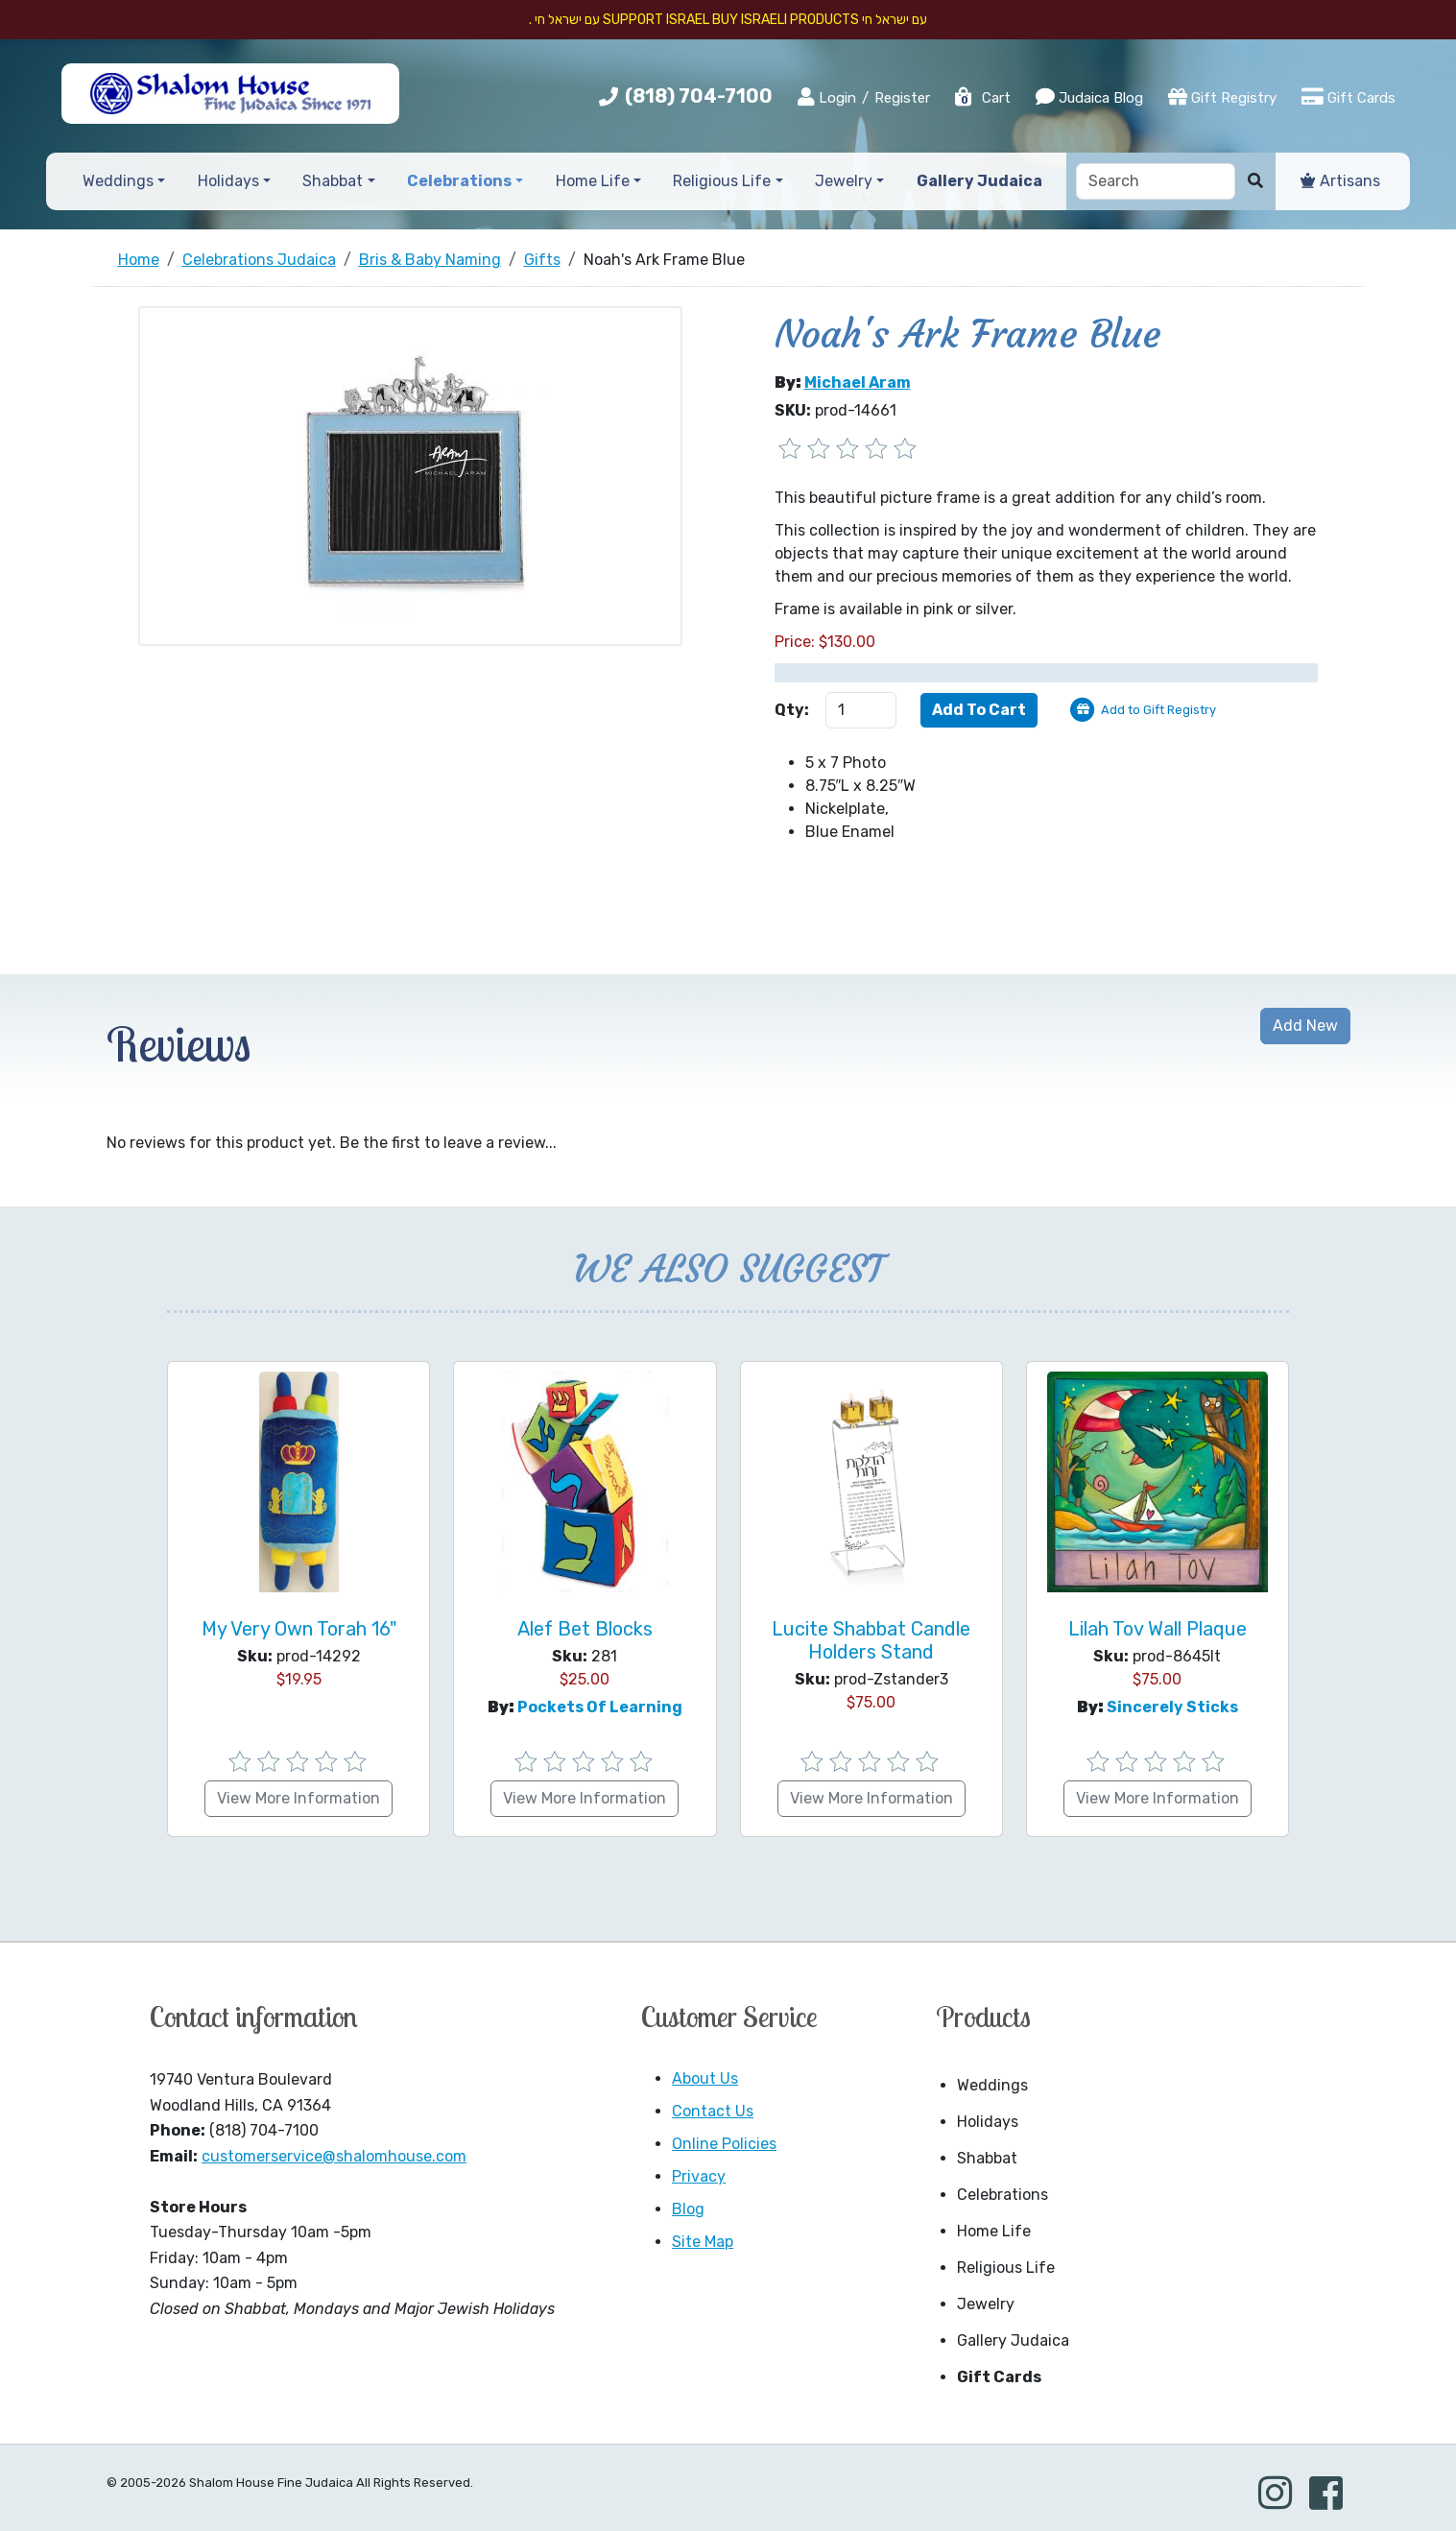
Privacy (699, 2176)
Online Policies (724, 2144)
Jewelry (985, 2304)
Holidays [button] (228, 181)
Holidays (987, 2122)
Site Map (702, 2242)
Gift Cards (1348, 97)
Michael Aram (857, 382)
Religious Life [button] (722, 181)
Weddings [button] (118, 181)
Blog (688, 2209)
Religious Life (1006, 2267)
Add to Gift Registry (1158, 710)
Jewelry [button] (843, 181)
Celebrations (1002, 2194)
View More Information (298, 1798)
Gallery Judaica (1013, 2340)
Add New (1305, 1025)
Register (902, 98)
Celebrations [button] (459, 181)
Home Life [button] (593, 181)
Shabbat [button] (332, 181)
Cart (982, 97)
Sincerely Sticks (1172, 1707)
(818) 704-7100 (699, 95)
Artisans (1340, 181)
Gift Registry (1222, 97)
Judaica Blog (1089, 97)
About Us (705, 2078)
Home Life (994, 2231)
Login (827, 97)
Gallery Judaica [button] (979, 181)
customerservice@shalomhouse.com (334, 2156)
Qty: (792, 710)
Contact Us (712, 2111)
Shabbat (987, 2158)
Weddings (992, 2085)
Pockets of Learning (599, 1707)
